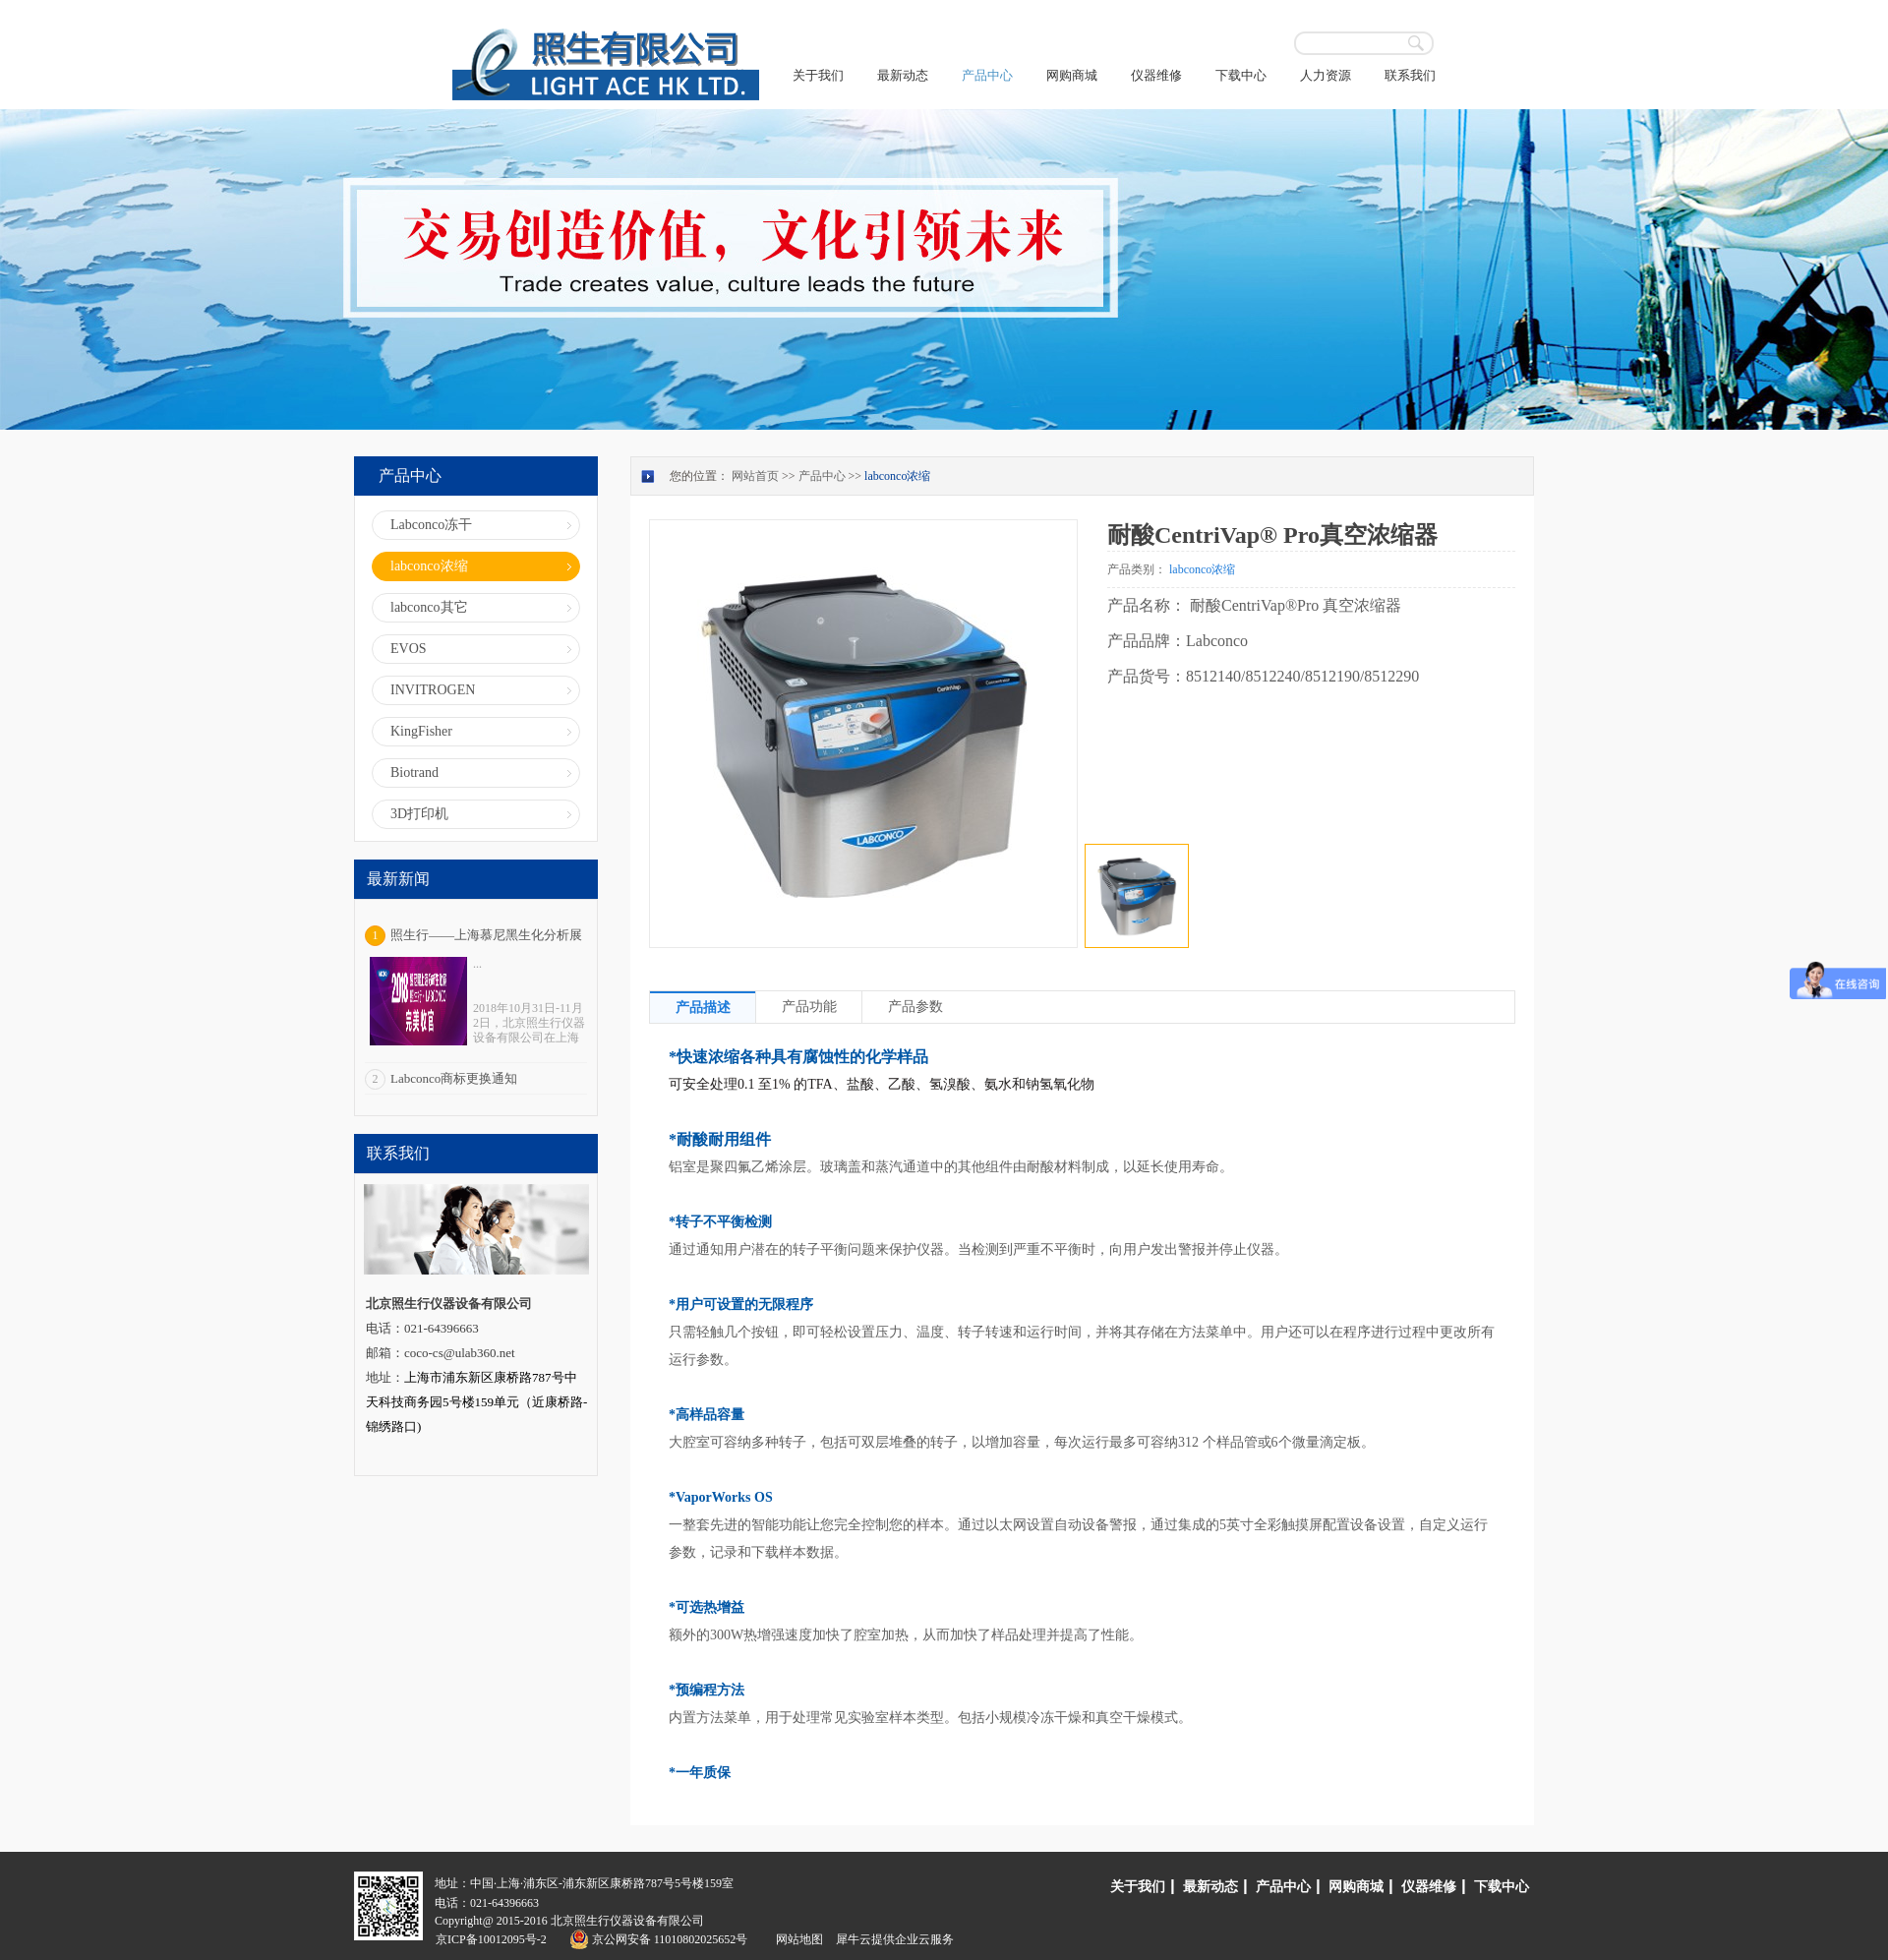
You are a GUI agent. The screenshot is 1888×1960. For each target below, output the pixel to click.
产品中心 (822, 476)
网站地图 (796, 1939)
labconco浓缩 (897, 476)
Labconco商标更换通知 (453, 1078)
